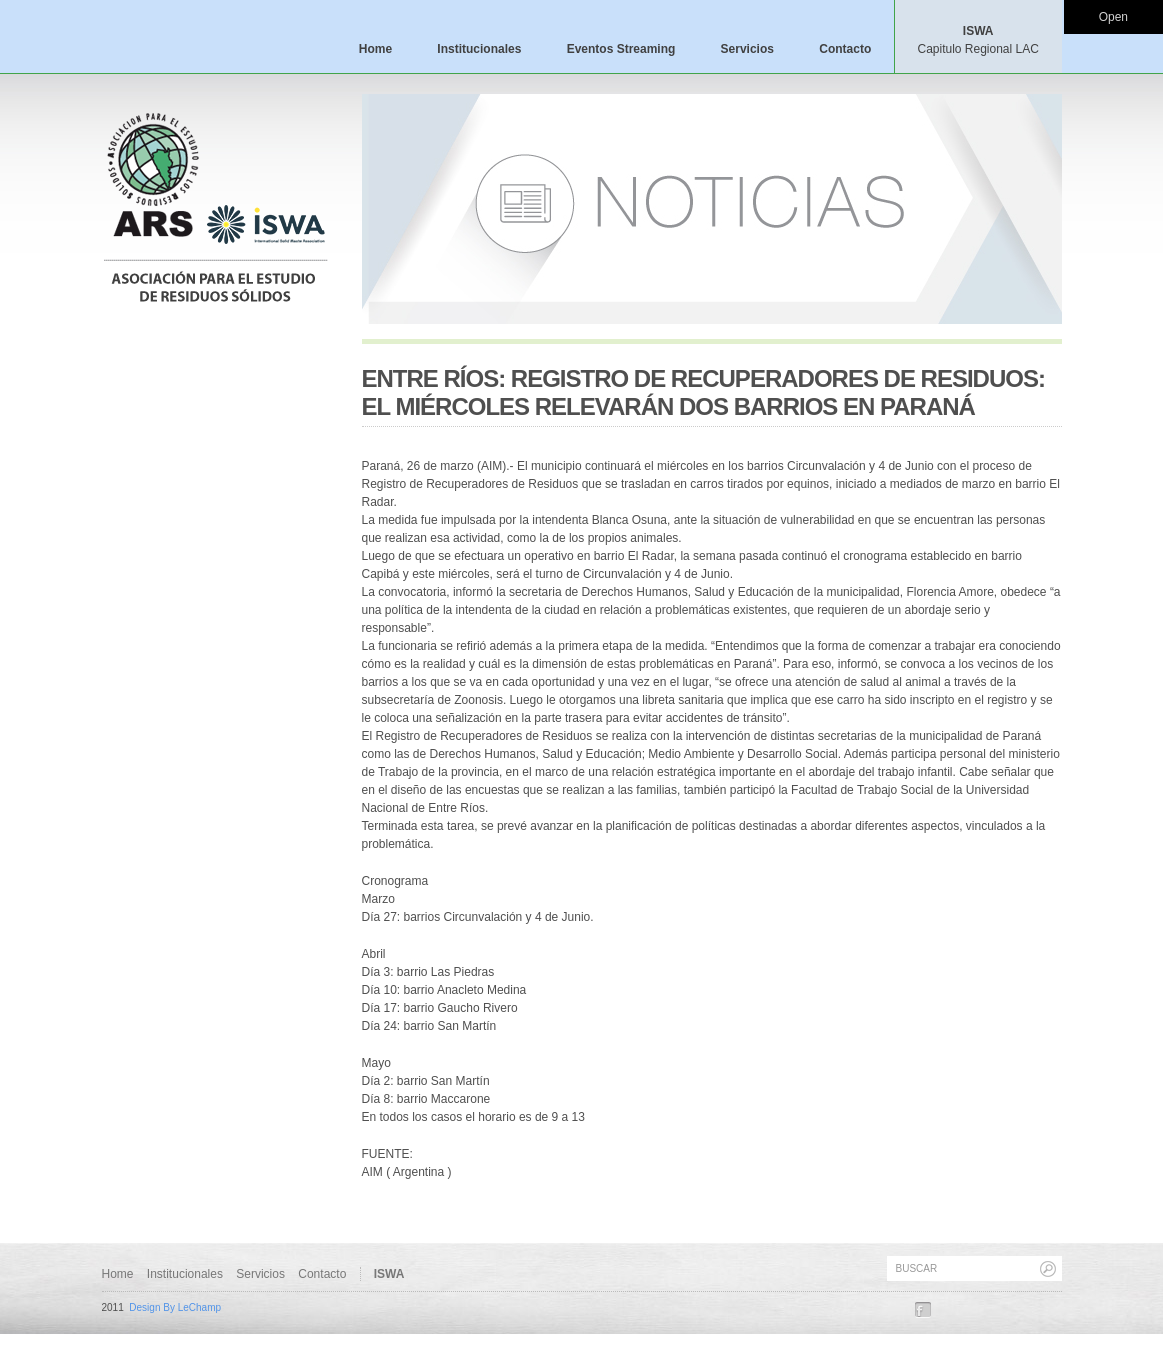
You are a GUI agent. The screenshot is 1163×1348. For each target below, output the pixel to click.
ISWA (977, 40)
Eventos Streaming (621, 49)
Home (375, 49)
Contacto (845, 49)
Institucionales (479, 49)
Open (1113, 17)
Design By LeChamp (175, 1307)
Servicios (747, 49)
